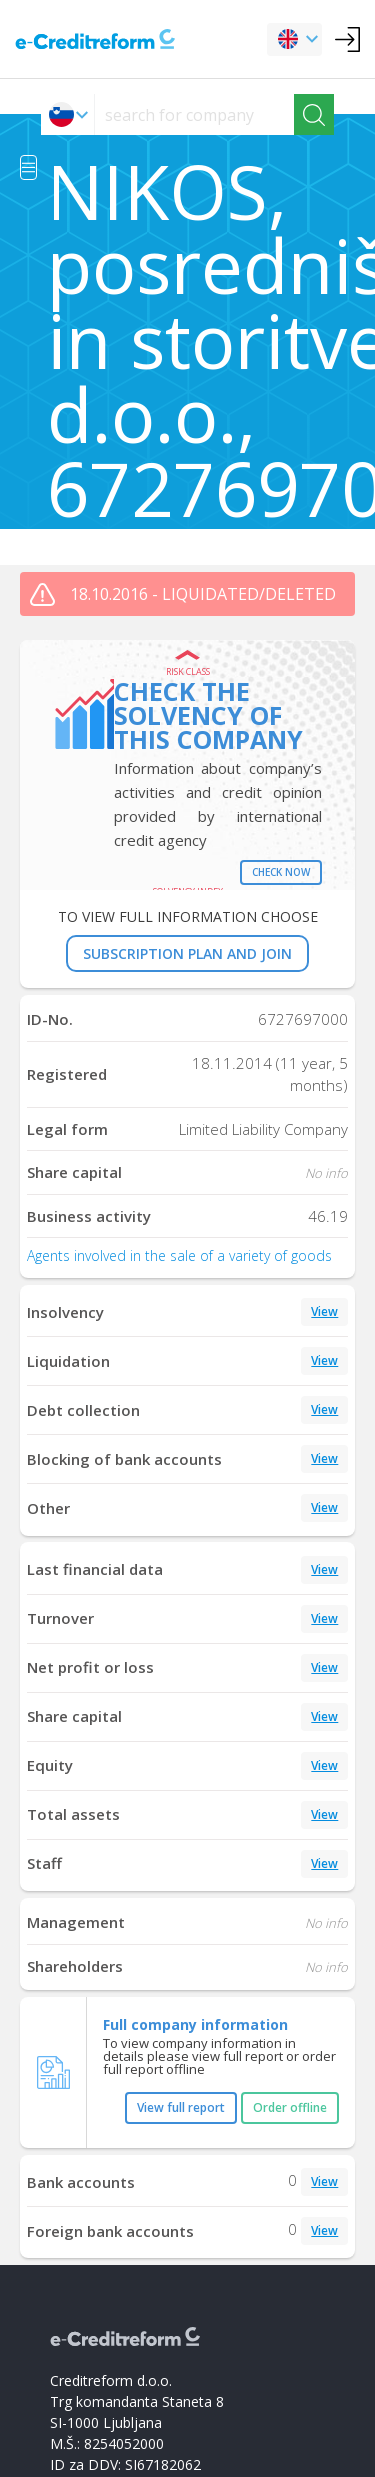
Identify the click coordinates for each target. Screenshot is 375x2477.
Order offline (290, 2107)
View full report (181, 2107)
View (324, 1311)
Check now (281, 872)
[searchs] (194, 114)
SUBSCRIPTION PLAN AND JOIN (187, 953)
